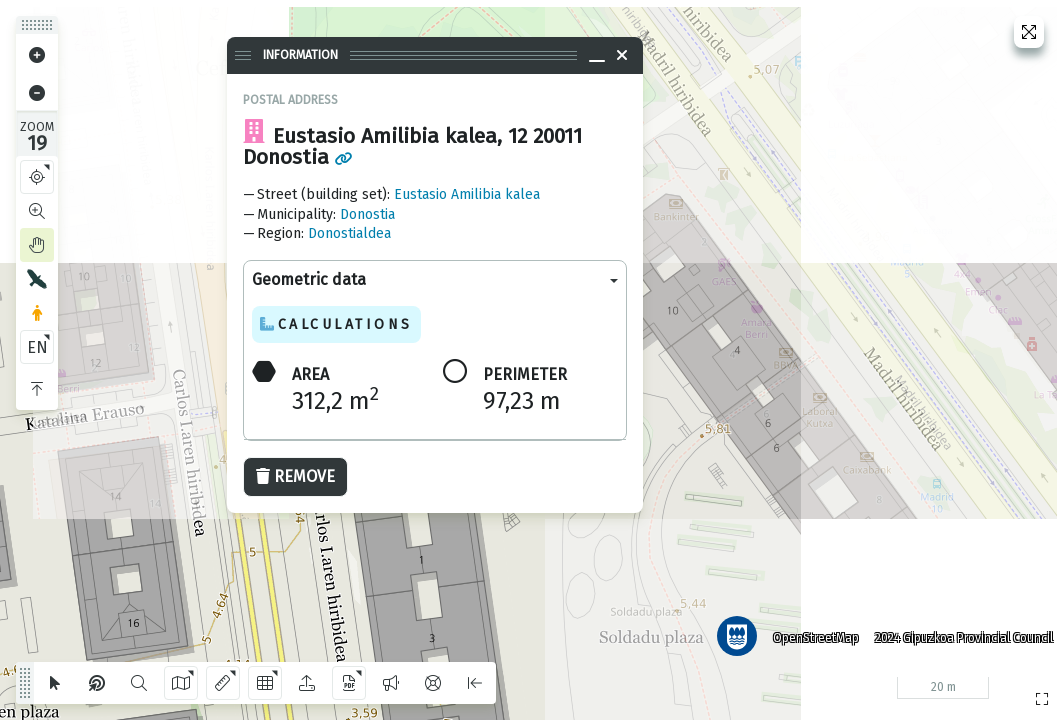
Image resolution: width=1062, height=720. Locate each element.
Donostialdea (349, 233)
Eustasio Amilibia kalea (467, 194)
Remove (295, 476)
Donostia (367, 214)
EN (37, 347)
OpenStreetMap (813, 635)
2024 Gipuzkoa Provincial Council (961, 635)
